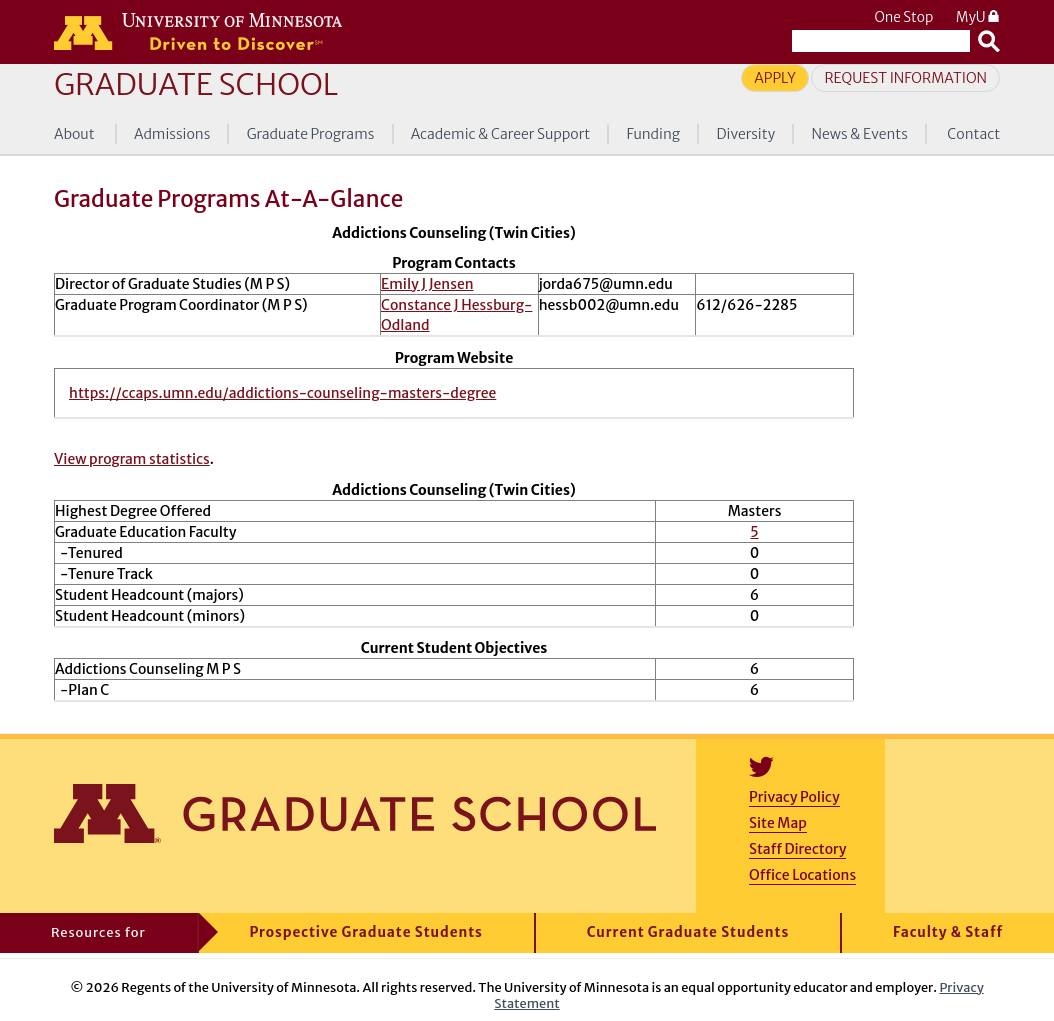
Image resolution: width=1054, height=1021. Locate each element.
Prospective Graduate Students (366, 932)
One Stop (903, 17)
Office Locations (802, 875)
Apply (775, 78)
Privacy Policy (794, 797)
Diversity (746, 134)
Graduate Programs (311, 134)
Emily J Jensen (427, 284)
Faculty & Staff (948, 932)
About (74, 134)
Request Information (905, 78)
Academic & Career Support (501, 134)
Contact (973, 134)
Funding (653, 134)
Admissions (172, 134)
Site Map (778, 823)
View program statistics (132, 459)
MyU (978, 17)
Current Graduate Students (688, 932)
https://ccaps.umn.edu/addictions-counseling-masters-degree (282, 393)
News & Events (860, 134)
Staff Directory (797, 849)
